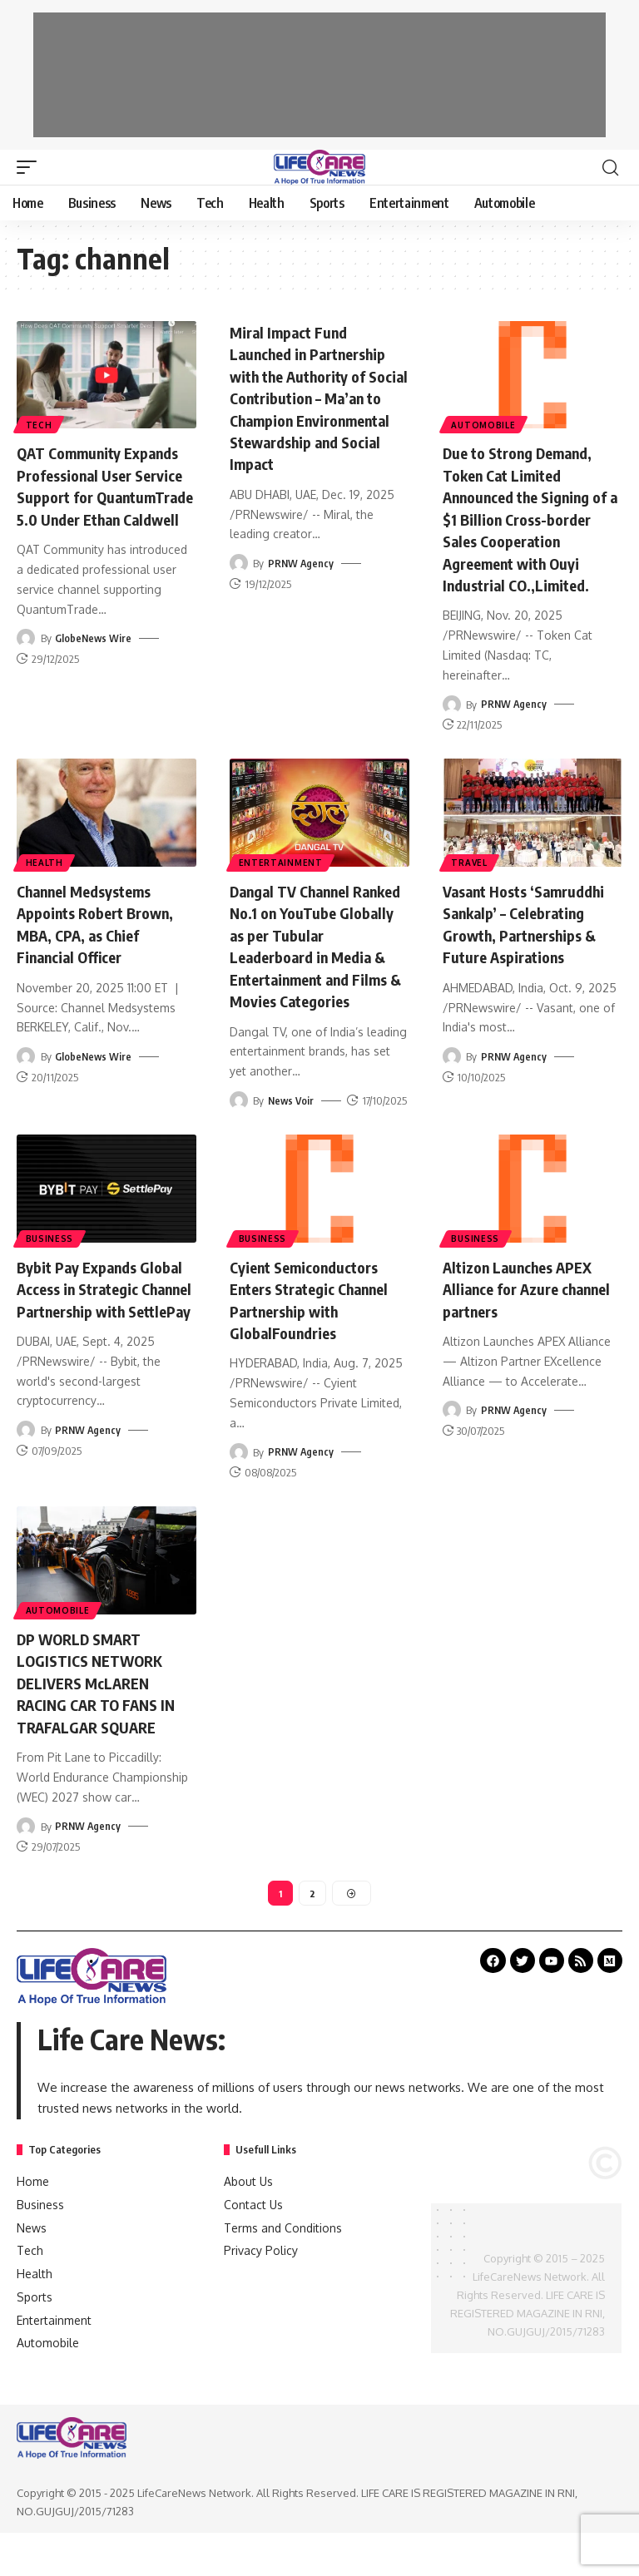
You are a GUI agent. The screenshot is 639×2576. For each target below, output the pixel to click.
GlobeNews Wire (94, 658)
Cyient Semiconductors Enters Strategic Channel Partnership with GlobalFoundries (319, 1315)
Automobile (485, 423)
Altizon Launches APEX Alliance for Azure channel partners (527, 1305)
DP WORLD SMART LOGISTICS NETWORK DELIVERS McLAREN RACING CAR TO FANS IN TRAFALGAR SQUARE (104, 1719)
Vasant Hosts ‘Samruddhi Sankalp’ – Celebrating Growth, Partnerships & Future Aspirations (524, 952)
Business (51, 1254)
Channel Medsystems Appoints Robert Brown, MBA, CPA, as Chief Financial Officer (104, 942)
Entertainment (282, 881)
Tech (40, 423)
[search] (609, 167)
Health (45, 881)
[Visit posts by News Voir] (239, 1117)
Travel (470, 881)
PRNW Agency (301, 582)
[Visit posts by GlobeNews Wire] (26, 659)
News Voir (292, 1117)
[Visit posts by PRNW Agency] (239, 582)
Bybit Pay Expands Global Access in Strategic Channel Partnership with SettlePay (83, 1326)
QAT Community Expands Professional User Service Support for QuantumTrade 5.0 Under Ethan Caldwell (106, 495)
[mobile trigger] (31, 167)
